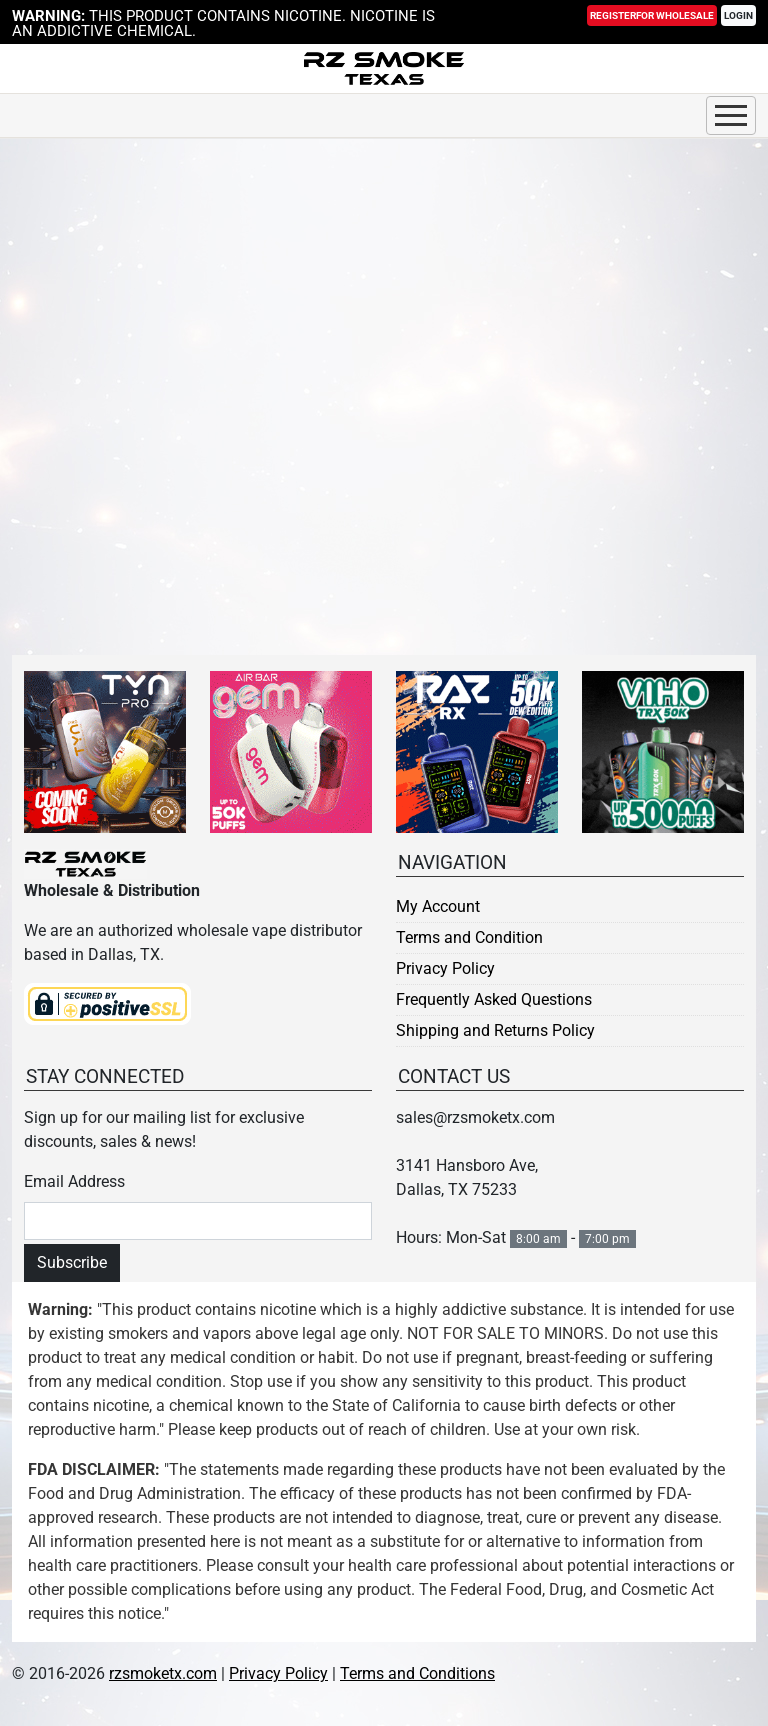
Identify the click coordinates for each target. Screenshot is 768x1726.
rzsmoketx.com (163, 1673)
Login (738, 15)
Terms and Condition (469, 937)
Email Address (74, 1181)
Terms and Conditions (417, 1673)
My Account (438, 906)
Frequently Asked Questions (494, 999)
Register (652, 15)
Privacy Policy (445, 968)
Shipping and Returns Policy (495, 1030)
